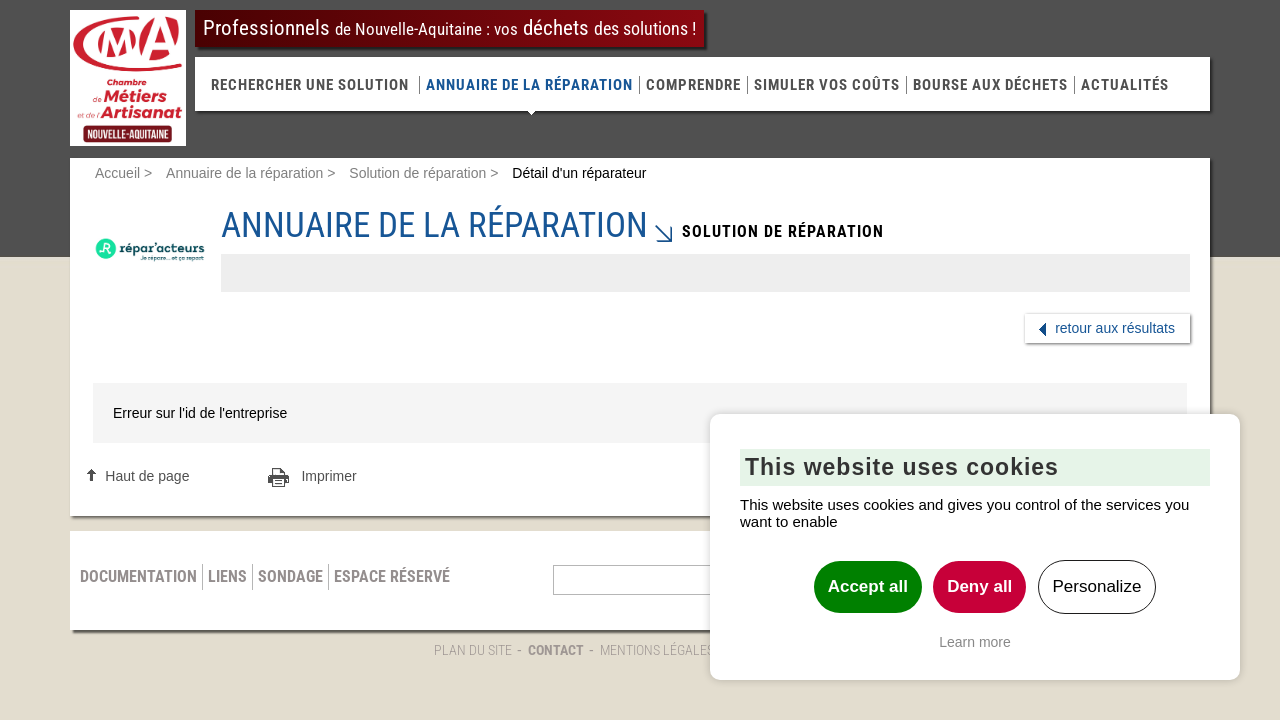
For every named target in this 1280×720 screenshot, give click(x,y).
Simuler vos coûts (827, 85)
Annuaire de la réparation (529, 85)
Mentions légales (657, 650)
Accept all (868, 586)
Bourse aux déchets (990, 85)
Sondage (290, 576)
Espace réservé (392, 576)
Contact (556, 650)
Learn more (975, 642)
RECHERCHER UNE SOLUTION (310, 85)
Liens (227, 576)
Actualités (1125, 85)
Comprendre (693, 85)
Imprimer (328, 476)
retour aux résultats (1115, 328)
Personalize (1097, 586)
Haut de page (147, 476)
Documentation (138, 576)
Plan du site (473, 650)
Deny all (979, 586)
